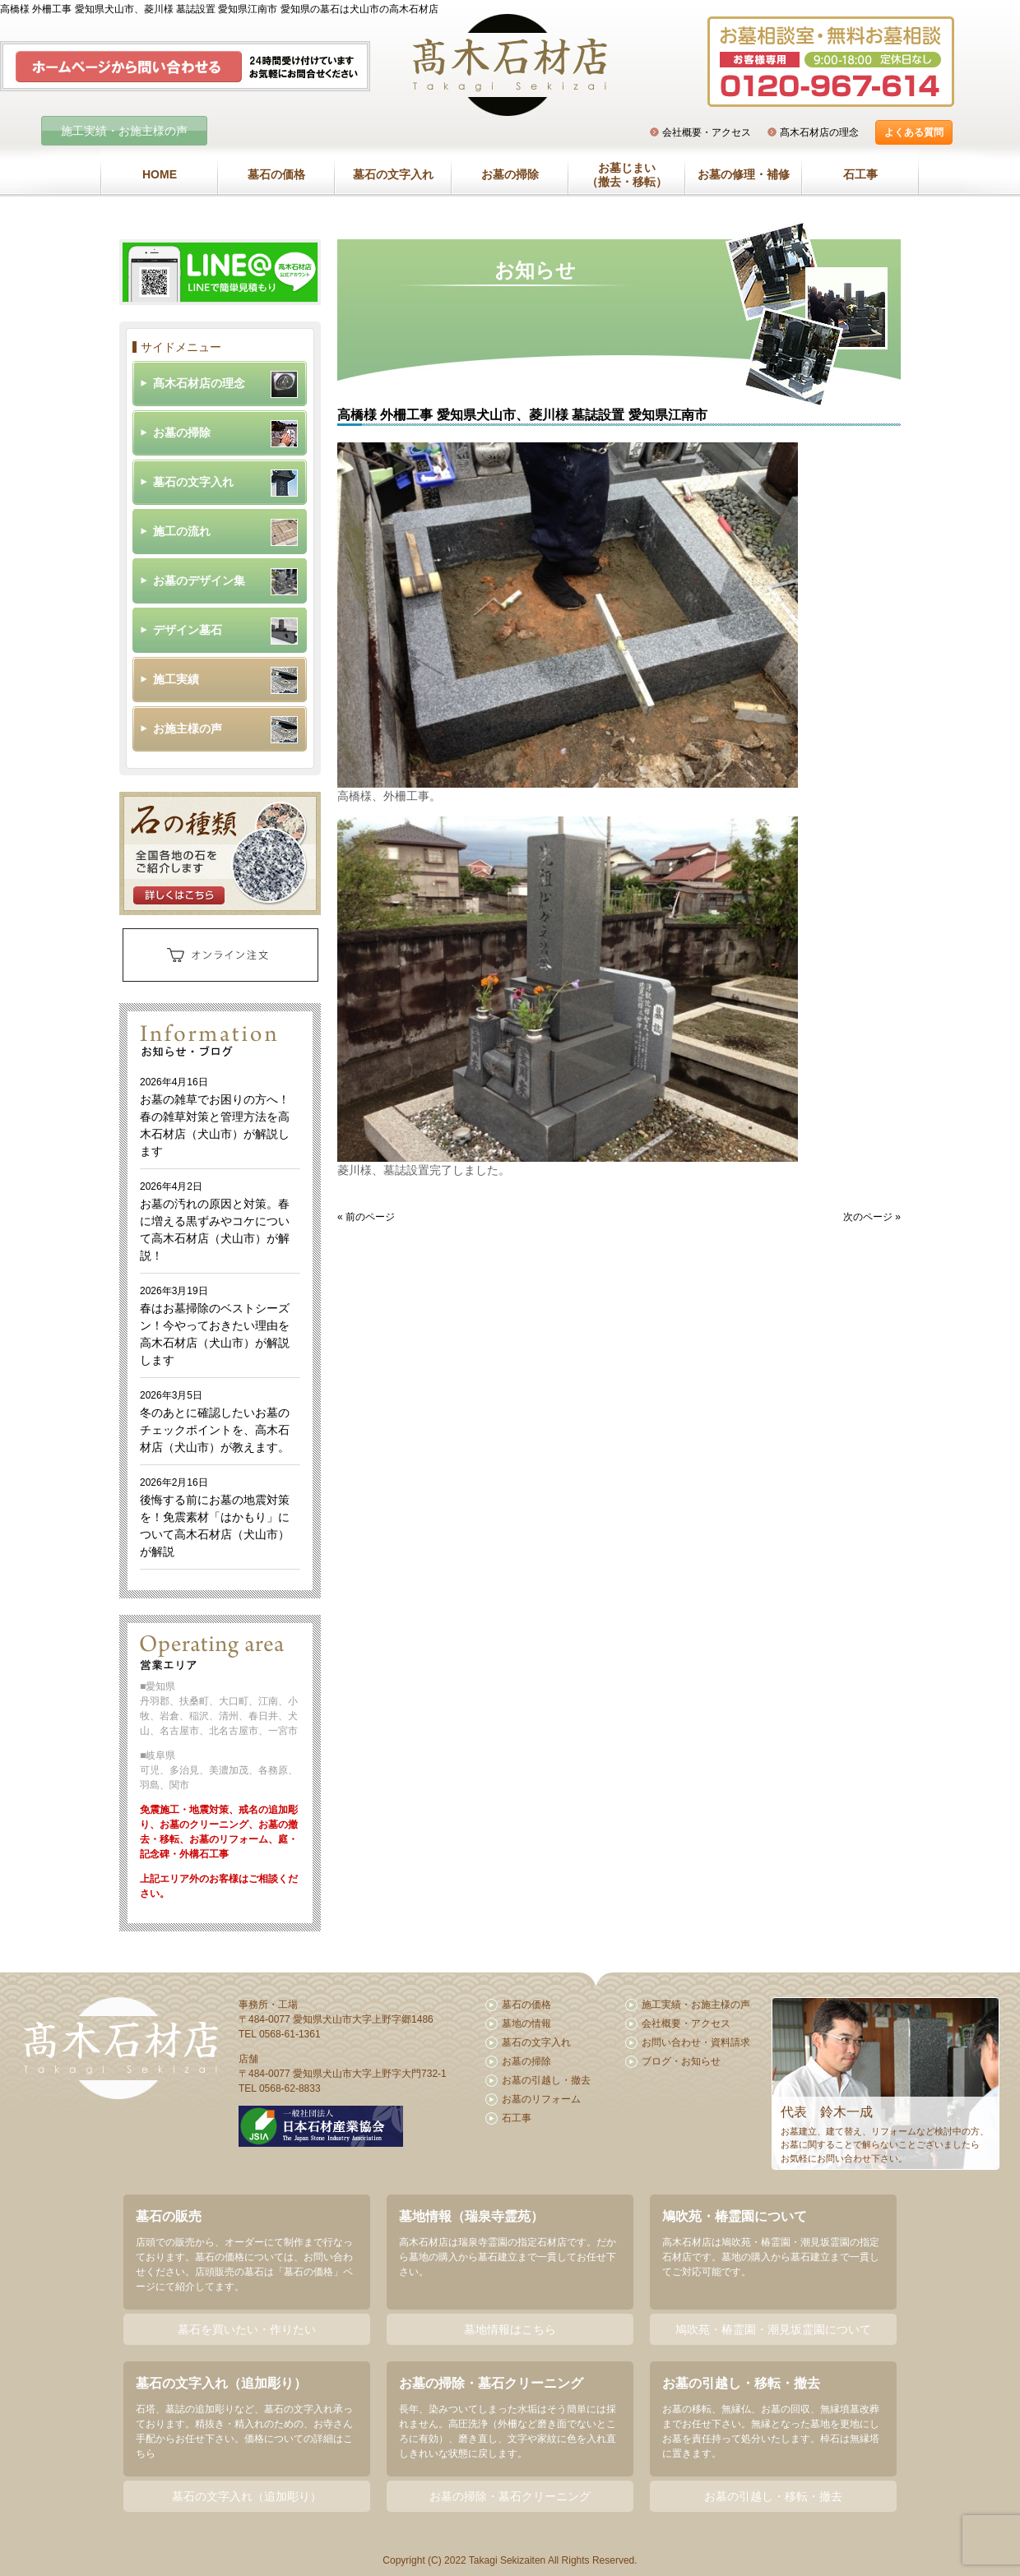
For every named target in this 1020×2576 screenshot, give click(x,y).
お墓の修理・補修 (744, 174)
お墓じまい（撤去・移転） (626, 175)
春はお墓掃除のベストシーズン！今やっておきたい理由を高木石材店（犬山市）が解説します (215, 1326)
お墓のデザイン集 (199, 580)
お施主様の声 (187, 728)
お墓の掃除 (510, 174)
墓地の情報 (526, 2023)
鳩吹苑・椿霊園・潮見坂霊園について (773, 2329)
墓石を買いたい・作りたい (247, 2329)
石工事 (860, 174)
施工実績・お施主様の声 (124, 130)
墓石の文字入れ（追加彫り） (247, 2496)
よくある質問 (914, 132)
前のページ (370, 1217)
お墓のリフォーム (541, 2099)
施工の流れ (182, 531)
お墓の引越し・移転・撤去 (773, 2496)
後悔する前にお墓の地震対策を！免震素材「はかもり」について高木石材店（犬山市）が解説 (215, 1517)
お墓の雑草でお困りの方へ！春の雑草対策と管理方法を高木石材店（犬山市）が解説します (215, 1117)
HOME (159, 174)
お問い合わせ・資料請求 (696, 2042)
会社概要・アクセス (706, 132)
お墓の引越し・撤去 (546, 2080)
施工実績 (176, 679)
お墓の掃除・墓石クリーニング (510, 2496)
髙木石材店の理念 (819, 132)
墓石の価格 (276, 174)
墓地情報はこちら (510, 2329)
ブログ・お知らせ (681, 2061)
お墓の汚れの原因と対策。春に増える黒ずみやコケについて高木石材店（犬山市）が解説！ (215, 1221)
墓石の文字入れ (393, 174)
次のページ (867, 1217)
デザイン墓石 (187, 629)
